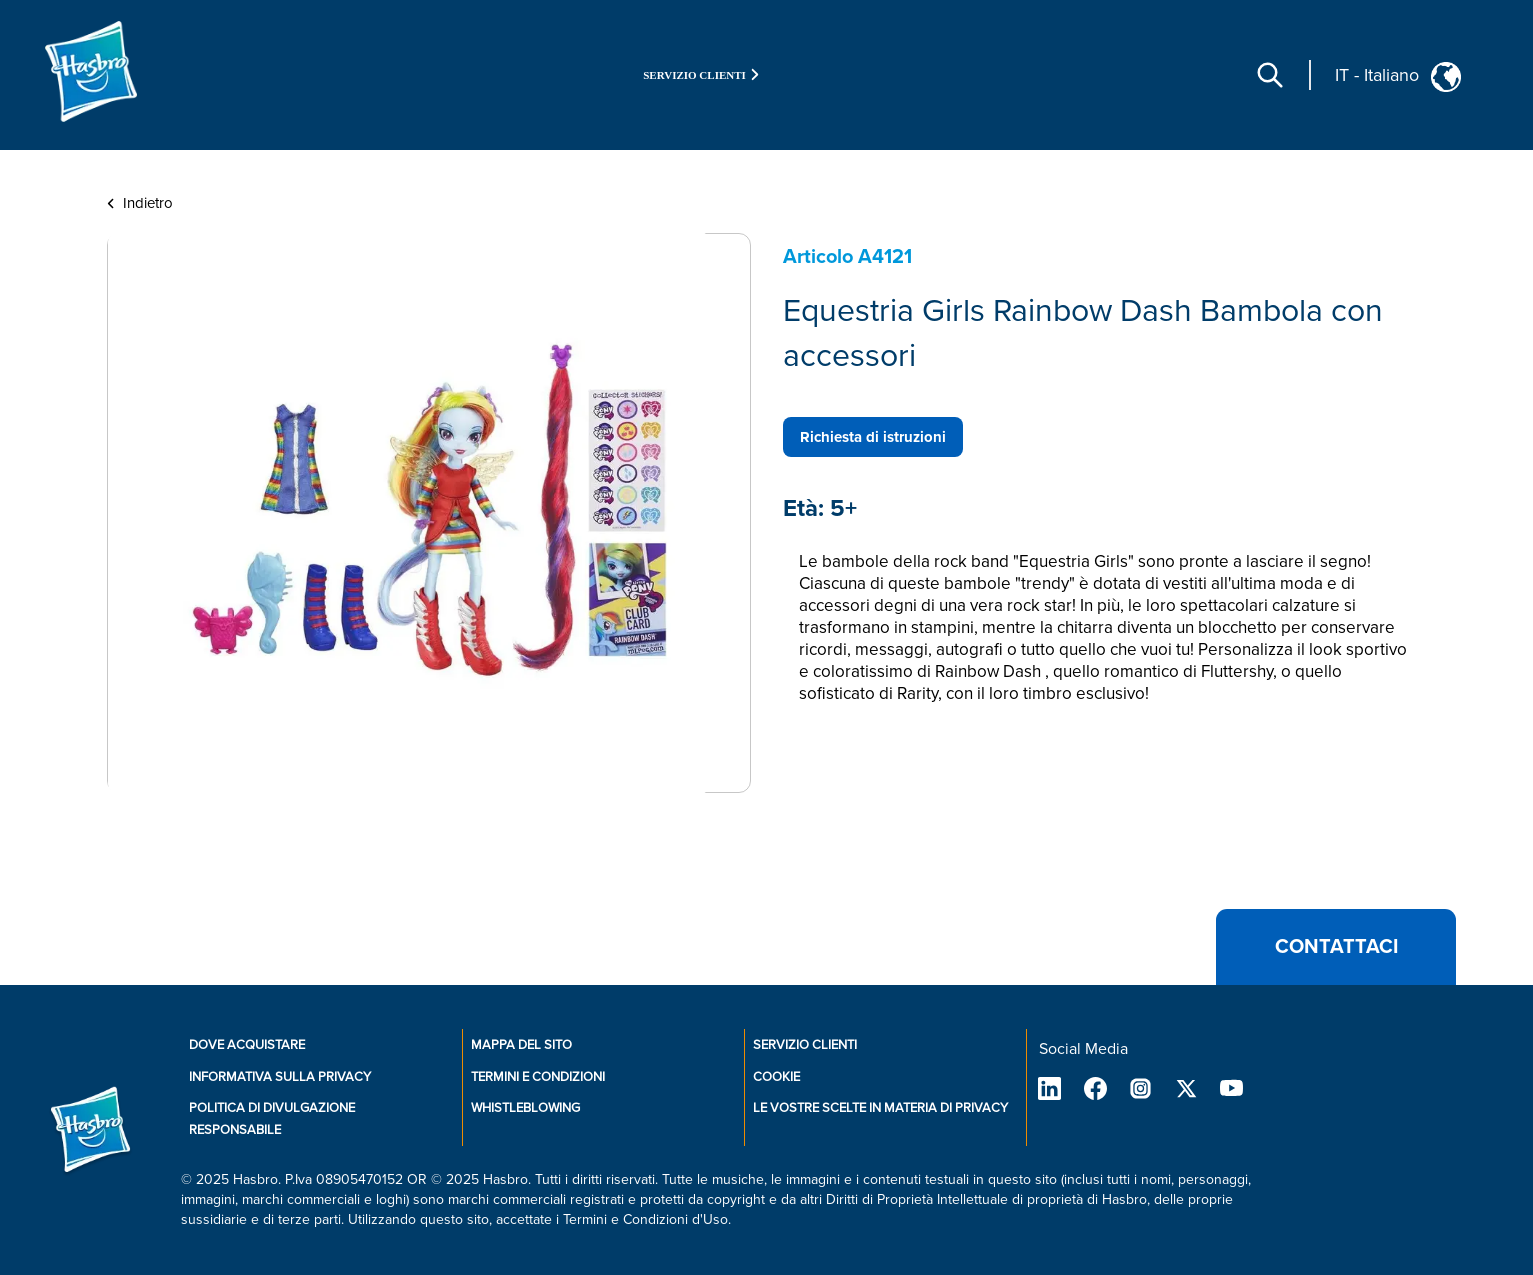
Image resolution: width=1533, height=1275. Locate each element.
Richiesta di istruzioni (873, 437)
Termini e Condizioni (538, 1077)
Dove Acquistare (247, 1045)
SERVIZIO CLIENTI (805, 1045)
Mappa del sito (521, 1045)
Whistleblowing (525, 1108)
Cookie (776, 1077)
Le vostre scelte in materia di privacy (880, 1108)
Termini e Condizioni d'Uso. (647, 1219)
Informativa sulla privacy (280, 1077)
